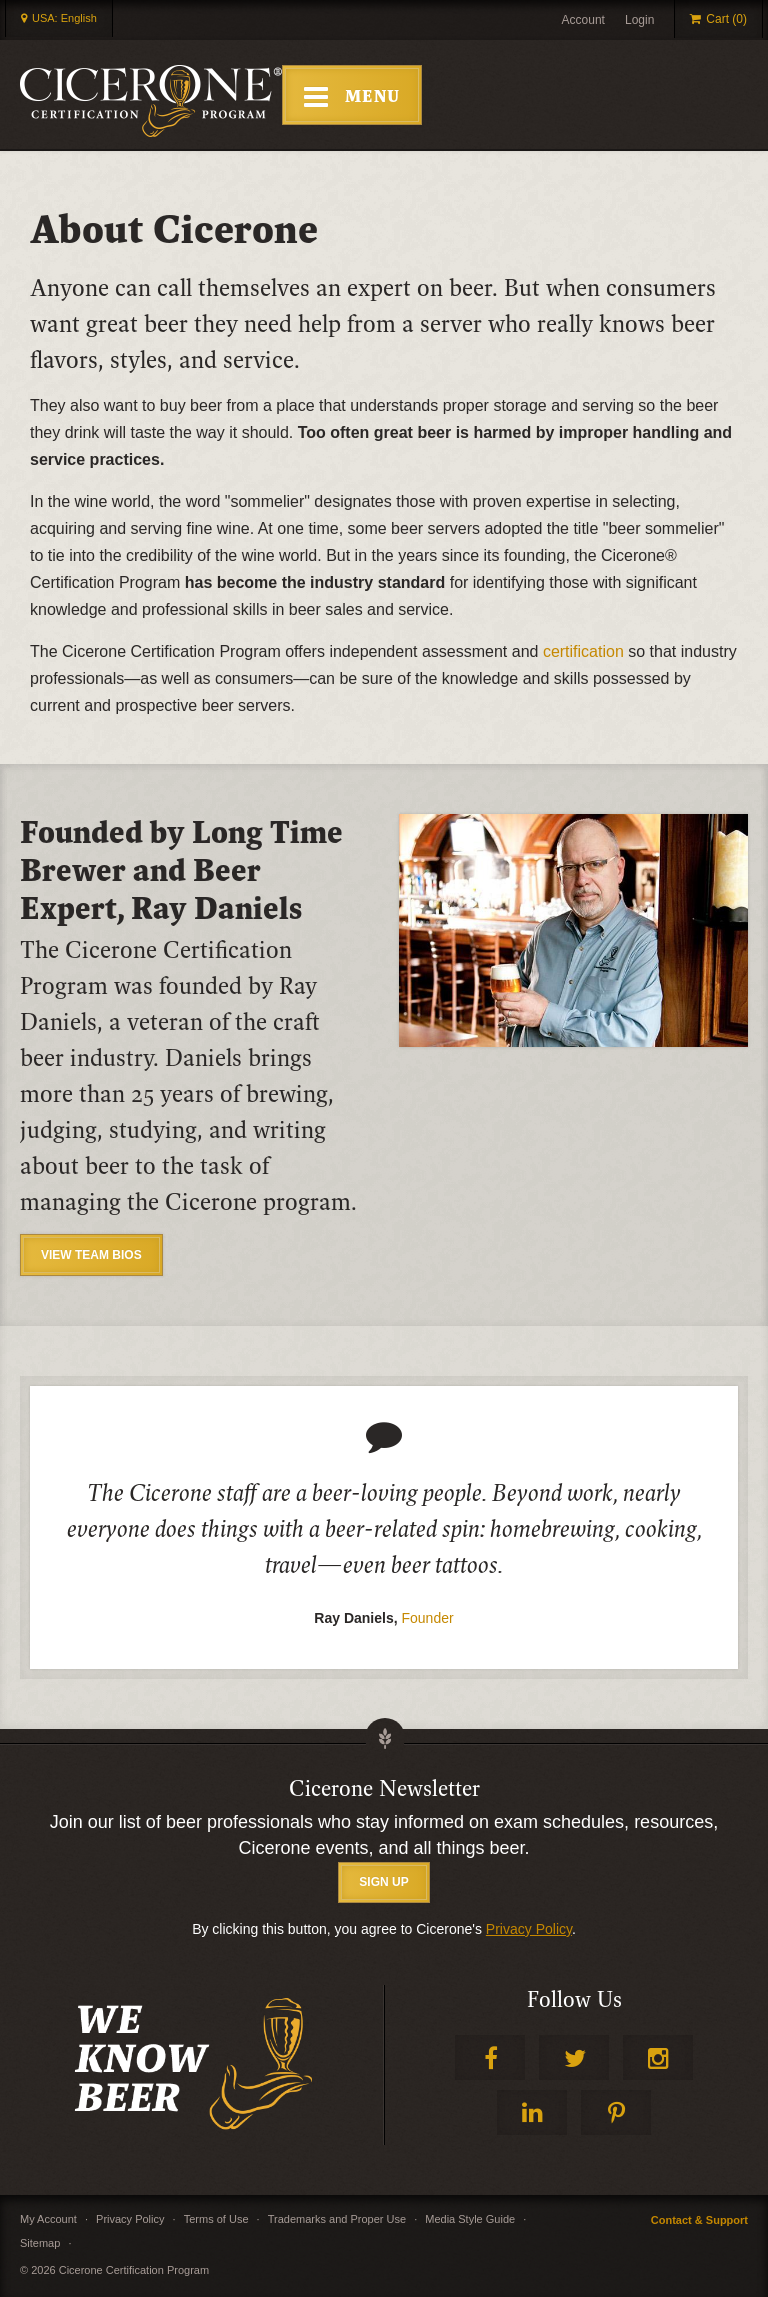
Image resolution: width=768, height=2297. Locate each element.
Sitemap (40, 2243)
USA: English (64, 18)
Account (583, 20)
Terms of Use (216, 2219)
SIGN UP (383, 1882)
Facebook (490, 2057)
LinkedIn (532, 2112)
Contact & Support (699, 2220)
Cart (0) (726, 19)
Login (639, 20)
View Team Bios (91, 1255)
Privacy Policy (529, 1929)
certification (583, 651)
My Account (48, 2219)
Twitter (574, 2057)
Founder (428, 1618)
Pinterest (616, 2112)
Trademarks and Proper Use (337, 2219)
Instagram (658, 2057)
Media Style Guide (470, 2219)
